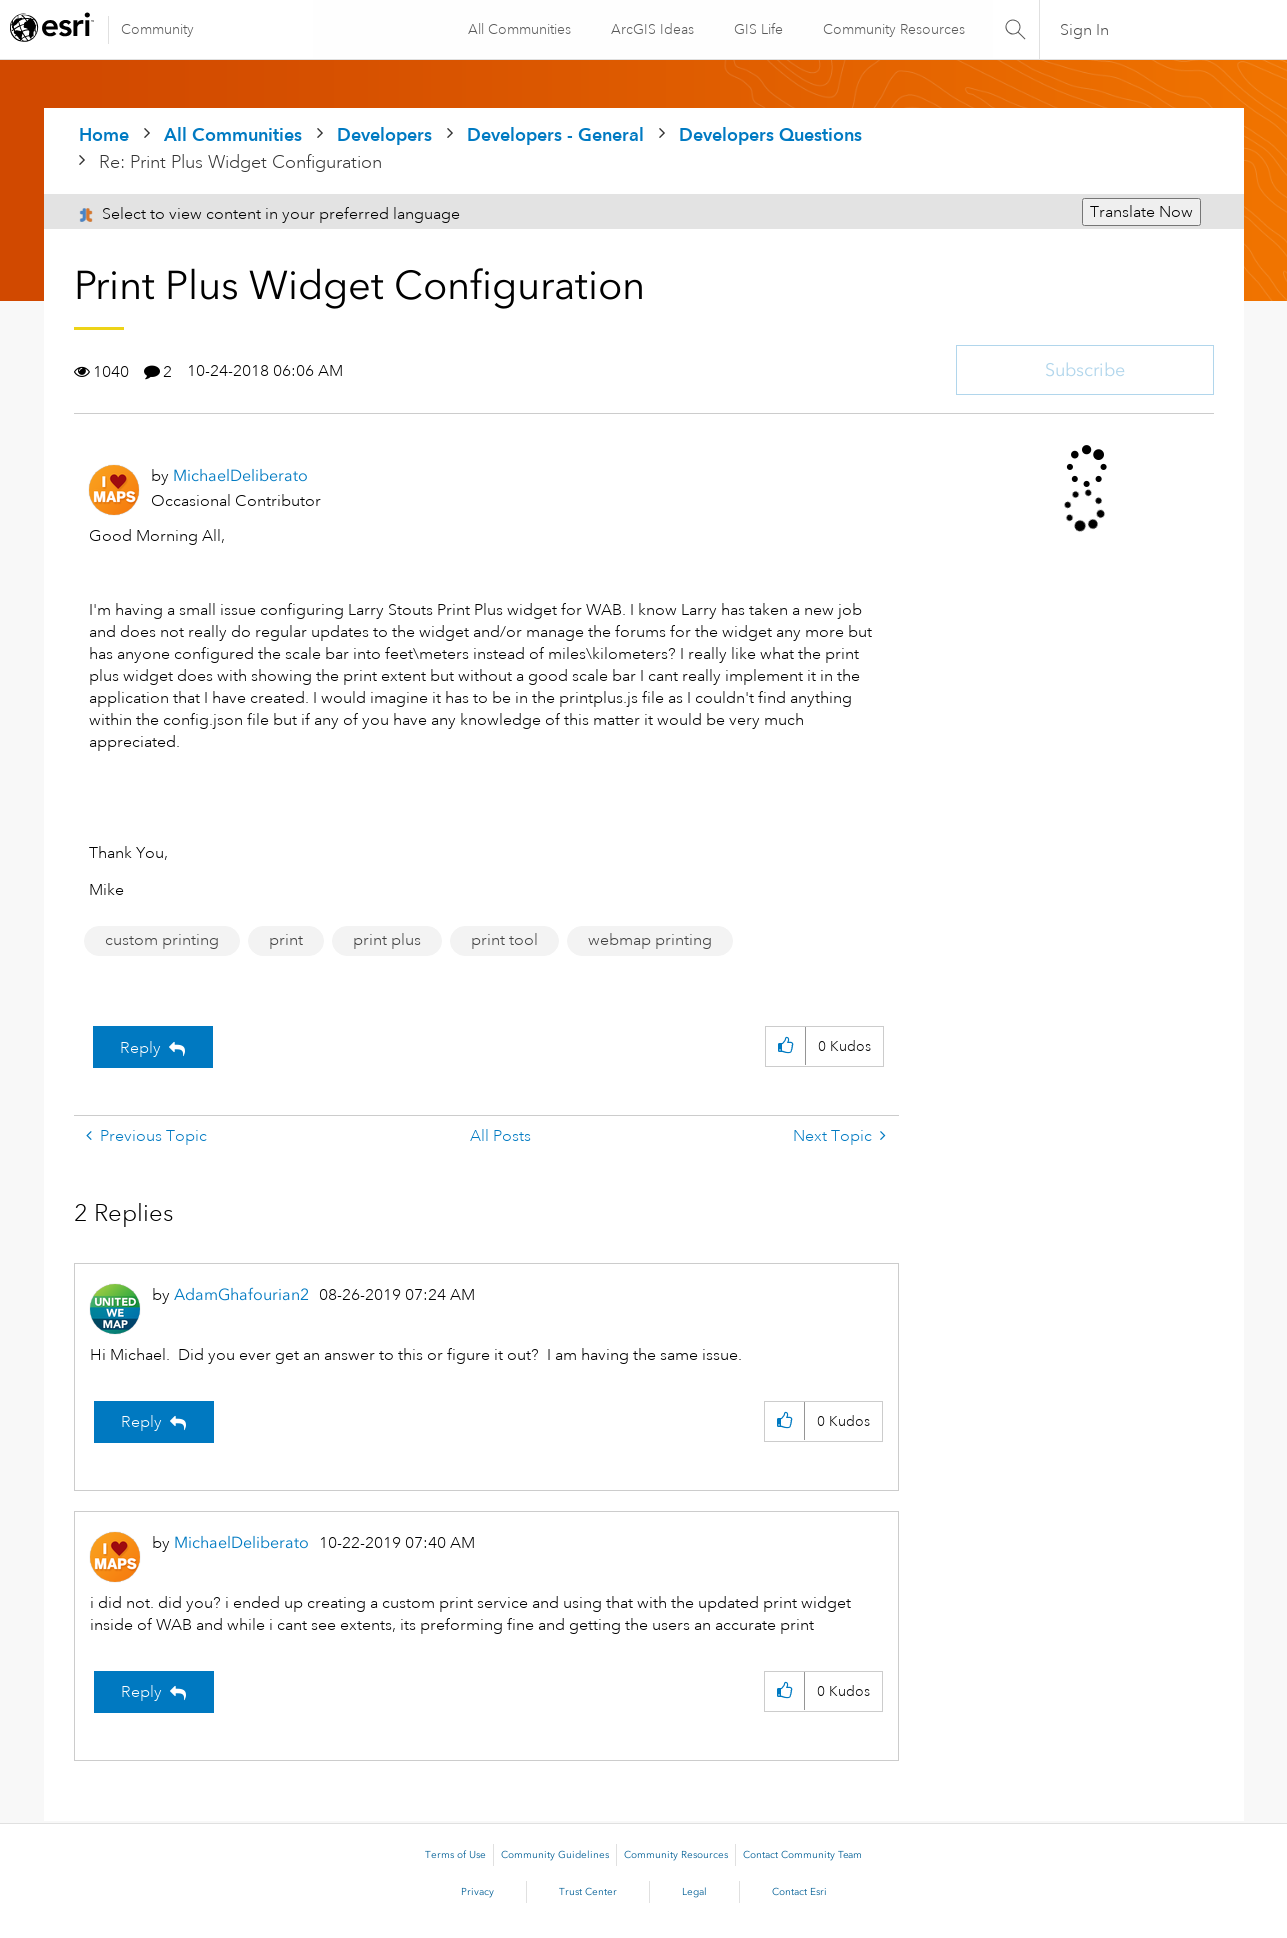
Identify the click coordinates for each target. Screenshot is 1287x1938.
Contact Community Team (802, 1855)
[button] (785, 1046)
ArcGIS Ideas (650, 29)
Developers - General (555, 134)
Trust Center (588, 1892)
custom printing (162, 940)
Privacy (477, 1892)
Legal (694, 1892)
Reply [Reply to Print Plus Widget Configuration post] (140, 1048)
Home (104, 134)
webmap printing (650, 940)
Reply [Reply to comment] (141, 1422)
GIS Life (756, 29)
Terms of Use (455, 1855)
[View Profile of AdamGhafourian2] (241, 1294)
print (286, 940)
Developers (384, 134)
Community (157, 29)
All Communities (517, 29)
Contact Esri (799, 1892)
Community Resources (892, 29)
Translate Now (1141, 212)
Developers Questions (770, 134)
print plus (387, 940)
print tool (504, 940)
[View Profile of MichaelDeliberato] (240, 475)
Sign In (1084, 30)
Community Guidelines (555, 1855)
